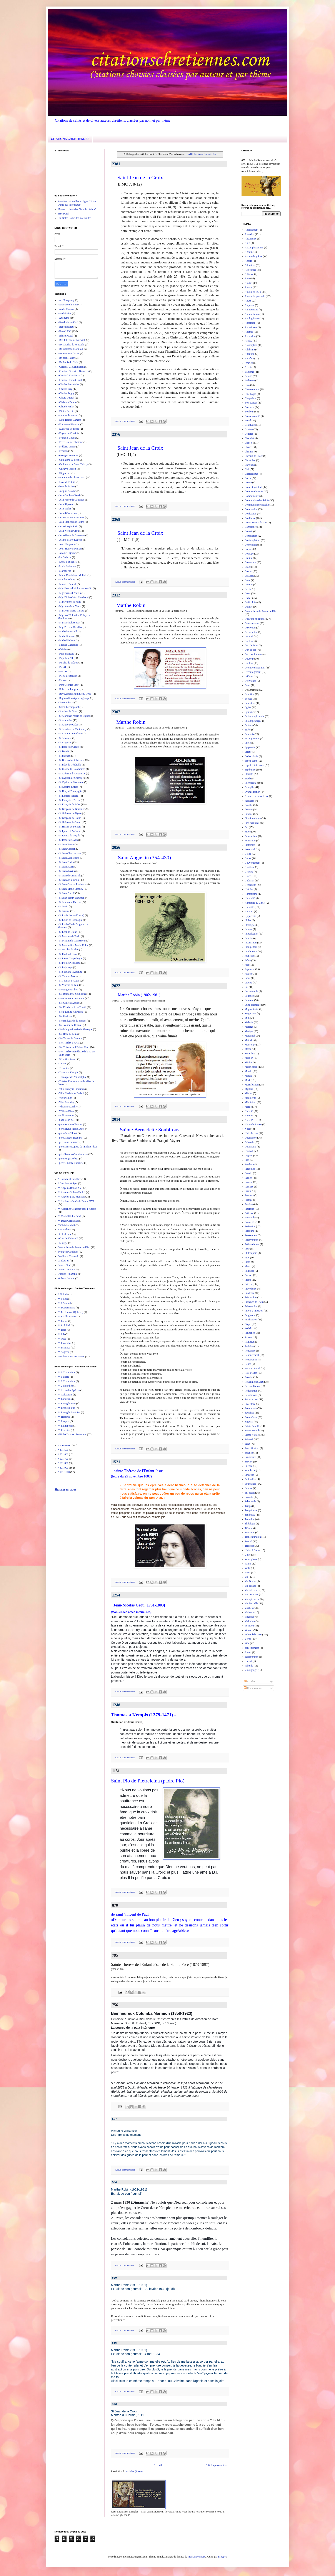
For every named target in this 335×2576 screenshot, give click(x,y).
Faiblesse (250, 800)
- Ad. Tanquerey (66, 300)
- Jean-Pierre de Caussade (71, 535)
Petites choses (252, 1244)
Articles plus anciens (216, 2465)
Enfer (248, 729)
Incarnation (251, 942)
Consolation (251, 535)
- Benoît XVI (65, 331)
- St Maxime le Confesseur (72, 940)
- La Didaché (65, 557)
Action (248, 251)
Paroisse (249, 1186)
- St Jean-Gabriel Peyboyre (72, 884)
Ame (247, 278)
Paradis (248, 1173)
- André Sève (65, 313)
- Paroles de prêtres (68, 662)
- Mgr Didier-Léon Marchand (73, 597)
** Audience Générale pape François (77, 1208)
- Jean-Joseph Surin (68, 526)
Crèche (248, 571)
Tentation (250, 1519)
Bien (247, 385)
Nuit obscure (251, 1133)
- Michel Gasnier (66, 636)
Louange (249, 995)
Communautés (252, 495)
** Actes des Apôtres (69, 1390)
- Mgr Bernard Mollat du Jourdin (75, 588)
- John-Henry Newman (70, 548)
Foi (246, 827)
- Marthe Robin (66, 579)
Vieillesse (250, 1608)
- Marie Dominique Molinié (72, 575)
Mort (247, 1080)
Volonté (249, 1630)
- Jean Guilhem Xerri (69, 495)
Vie (246, 1576)
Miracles (249, 1053)
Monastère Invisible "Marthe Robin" (77, 209)
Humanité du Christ (255, 902)
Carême (249, 429)
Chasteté (249, 447)
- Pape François (66, 653)
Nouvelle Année (253, 1124)
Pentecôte (250, 1222)
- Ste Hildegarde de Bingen (72, 1020)
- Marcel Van (64, 570)
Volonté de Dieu (253, 1634)
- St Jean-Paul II (66, 893)
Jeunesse (249, 955)
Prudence (250, 1293)
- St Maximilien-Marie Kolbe (73, 945)
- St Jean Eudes (66, 862)
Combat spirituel (253, 487)
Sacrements (251, 1408)
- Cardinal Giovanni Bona (71, 366)
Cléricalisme (251, 473)
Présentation (251, 1306)
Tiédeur (249, 1528)
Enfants (249, 725)
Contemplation (252, 540)
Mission (249, 1057)
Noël (247, 1128)
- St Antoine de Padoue (70, 733)
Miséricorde (251, 1066)
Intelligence (251, 951)
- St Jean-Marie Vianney (70, 888)
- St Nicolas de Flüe (68, 949)
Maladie (249, 1022)
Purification (251, 1319)
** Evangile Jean (67, 1403)
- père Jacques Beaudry (70, 1137)
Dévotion (250, 694)
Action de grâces (253, 256)
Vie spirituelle (252, 1599)
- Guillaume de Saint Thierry (73, 464)
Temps (248, 1505)
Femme (249, 809)
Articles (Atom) (134, 2471)
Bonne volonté (252, 416)
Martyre (249, 1031)
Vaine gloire (251, 1559)
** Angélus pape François (71, 1196)
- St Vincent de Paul (68, 985)
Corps (248, 549)
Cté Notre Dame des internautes (74, 217)
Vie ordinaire (251, 1594)
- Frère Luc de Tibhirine (70, 442)
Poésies (249, 1275)
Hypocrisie (250, 916)
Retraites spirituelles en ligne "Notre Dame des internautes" (77, 203)
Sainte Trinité (252, 1430)
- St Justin (63, 906)
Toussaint (250, 1532)
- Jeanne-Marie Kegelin (70, 539)
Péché (248, 1328)
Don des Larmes (253, 654)
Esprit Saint (251, 760)
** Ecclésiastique (67, 1316)
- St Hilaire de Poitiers (69, 826)
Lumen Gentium (66, 1269)
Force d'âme (251, 836)
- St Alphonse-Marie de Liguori (74, 715)
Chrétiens (250, 464)
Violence (249, 1612)
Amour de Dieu (253, 291)
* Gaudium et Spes (68, 1183)
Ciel (247, 469)
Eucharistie (251, 782)
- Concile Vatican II (68, 1238)
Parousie (249, 1195)
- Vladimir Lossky (67, 1106)
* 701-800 (63, 1463)
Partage (249, 1199)
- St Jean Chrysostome (69, 853)
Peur (247, 1248)
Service (249, 1461)
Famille (249, 805)
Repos (248, 1363)
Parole (248, 1191)
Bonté (248, 420)
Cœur (248, 593)
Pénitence (250, 1332)
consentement (252, 1647)
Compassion (251, 509)
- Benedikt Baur (66, 326)
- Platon (62, 680)
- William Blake (66, 1111)
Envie (248, 742)
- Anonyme (64, 317)
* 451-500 (63, 1449)
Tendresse (250, 1514)
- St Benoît (63, 751)
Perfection (250, 1226)
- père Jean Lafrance (68, 1142)
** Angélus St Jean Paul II (71, 1192)
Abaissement (251, 229)
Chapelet (249, 438)
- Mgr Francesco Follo (69, 601)
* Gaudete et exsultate (69, 1179)
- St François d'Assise (69, 800)
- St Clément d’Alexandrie (71, 773)
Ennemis (249, 734)
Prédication (251, 1297)
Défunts (249, 676)
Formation (250, 840)
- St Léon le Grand (67, 931)
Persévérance (251, 1239)
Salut (247, 1443)
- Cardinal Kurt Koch (69, 375)
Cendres (249, 433)
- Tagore (62, 1063)
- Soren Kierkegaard (68, 706)
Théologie (250, 1523)
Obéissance (251, 1137)
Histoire (249, 889)
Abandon (249, 234)
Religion (249, 1346)
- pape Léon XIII (66, 1119)
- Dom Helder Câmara (69, 419)
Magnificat (250, 1013)
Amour (248, 287)
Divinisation (251, 632)
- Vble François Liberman (71, 1088)
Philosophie (251, 1253)
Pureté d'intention (254, 1310)
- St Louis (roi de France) (71, 915)
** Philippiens (65, 1425)
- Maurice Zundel (67, 584)
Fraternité (250, 844)
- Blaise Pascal (65, 335)
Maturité (249, 1040)
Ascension (250, 336)
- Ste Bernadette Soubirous (72, 993)
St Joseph (250, 1492)
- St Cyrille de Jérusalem (71, 782)
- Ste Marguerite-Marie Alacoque (75, 1029)
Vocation (249, 1625)
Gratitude (250, 867)
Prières (248, 1284)
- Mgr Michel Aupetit (69, 622)
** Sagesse (63, 1351)
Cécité (248, 589)
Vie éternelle (251, 1603)
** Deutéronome (66, 1307)
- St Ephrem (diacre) (68, 795)
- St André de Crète (68, 724)
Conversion (251, 544)
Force (248, 831)
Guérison (249, 880)
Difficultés (250, 602)
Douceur (249, 658)
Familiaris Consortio (68, 1256)
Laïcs (247, 978)
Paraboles (250, 1168)
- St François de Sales (69, 804)
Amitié (248, 283)
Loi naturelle (251, 991)
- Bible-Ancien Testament (71, 1356)
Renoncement (252, 1355)
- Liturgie (63, 1242)
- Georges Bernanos (68, 455)
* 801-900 (63, 1467)
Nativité (249, 1111)
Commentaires (253, 1688)
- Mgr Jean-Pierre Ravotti (71, 610)
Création (249, 575)
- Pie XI (62, 666)
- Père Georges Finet (68, 684)
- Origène (63, 649)
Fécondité (250, 849)
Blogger (222, 2556)
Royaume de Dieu (254, 1381)
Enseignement (252, 738)
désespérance (251, 1656)
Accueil (158, 2465)
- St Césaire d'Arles (68, 786)
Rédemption (251, 1390)
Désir (247, 685)
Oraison (249, 1150)
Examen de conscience (256, 796)
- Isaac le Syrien (66, 486)
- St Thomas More (67, 976)
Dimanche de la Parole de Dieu (74, 1247)
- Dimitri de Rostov (68, 415)
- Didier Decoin (66, 411)
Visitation (250, 1621)
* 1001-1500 (64, 1445)
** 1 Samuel (64, 1303)
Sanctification (252, 1448)
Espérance (250, 769)
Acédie (248, 260)
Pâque (248, 1324)
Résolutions (251, 1395)
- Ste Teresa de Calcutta (70, 1038)
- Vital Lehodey (66, 1102)
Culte (247, 580)
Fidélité (249, 814)
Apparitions (251, 327)
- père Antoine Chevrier (70, 1124)
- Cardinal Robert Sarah (70, 380)
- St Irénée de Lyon (68, 839)
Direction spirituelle (255, 618)
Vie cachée (250, 1585)
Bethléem (250, 380)
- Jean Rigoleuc (66, 504)
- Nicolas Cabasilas (68, 644)
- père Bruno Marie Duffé (71, 1128)
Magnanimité (252, 1009)
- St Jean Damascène (69, 857)
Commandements (254, 491)
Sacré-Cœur (251, 1417)
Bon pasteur (251, 402)
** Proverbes (65, 1343)
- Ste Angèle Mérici (68, 989)
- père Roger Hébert (68, 1158)
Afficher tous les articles (202, 154)
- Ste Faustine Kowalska (70, 1011)
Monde (248, 1071)
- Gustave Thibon (67, 468)
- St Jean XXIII (66, 866)
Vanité (248, 1563)
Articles (249, 1681)
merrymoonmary (196, 2556)
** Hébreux (64, 1416)
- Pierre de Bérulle (67, 675)
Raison (248, 1337)
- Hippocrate (64, 473)
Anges (248, 300)
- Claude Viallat (66, 406)
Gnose (248, 858)
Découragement (253, 671)
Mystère (249, 1088)
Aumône (249, 358)
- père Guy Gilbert (67, 1133)
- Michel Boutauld (67, 631)
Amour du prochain (255, 296)
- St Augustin (65, 742)
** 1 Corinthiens (66, 1372)
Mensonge (250, 1044)
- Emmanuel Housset (69, 424)
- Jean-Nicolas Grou (68, 530)
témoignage (251, 1670)
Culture (249, 584)
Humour (249, 911)
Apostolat (250, 322)
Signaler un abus (65, 1489)
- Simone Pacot (66, 702)
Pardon (248, 1177)
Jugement (250, 969)
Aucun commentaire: (125, 421)
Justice (248, 973)
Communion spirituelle (257, 504)
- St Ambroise (65, 720)
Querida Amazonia (67, 1273)
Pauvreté (249, 1217)
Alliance (249, 274)
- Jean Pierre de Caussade (71, 499)
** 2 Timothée (65, 1385)
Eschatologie (251, 756)
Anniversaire (251, 309)
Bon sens (249, 407)
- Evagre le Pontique (68, 428)
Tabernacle (250, 1501)
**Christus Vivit (66, 1225)
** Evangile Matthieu (69, 1412)
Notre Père (250, 1120)
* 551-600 (63, 1454)
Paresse (249, 1182)
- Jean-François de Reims (71, 521)
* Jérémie (63, 1294)
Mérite (248, 1106)
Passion (249, 1204)
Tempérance (251, 1510)
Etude (248, 778)
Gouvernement (252, 862)
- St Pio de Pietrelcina (69, 962)
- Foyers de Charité (68, 433)
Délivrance (250, 680)
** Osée (62, 1338)
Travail (248, 1541)
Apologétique (252, 318)
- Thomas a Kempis (68, 1072)
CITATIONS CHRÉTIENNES (70, 139)
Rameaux (250, 1341)
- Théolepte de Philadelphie (72, 1077)
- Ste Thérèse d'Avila (69, 1042)
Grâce (248, 876)
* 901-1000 (64, 1472)
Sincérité (249, 1474)
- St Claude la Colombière (71, 768)
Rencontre (250, 1350)
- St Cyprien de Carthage (71, 777)
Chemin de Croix (254, 455)
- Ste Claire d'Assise (68, 1002)
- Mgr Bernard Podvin (69, 593)
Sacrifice (249, 1412)
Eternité (249, 773)
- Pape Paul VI (65, 658)
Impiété (249, 938)
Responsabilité (252, 1368)
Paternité (249, 1208)
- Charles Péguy (66, 393)
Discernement (252, 623)
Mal (247, 1018)
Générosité (250, 884)
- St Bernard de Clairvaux (71, 760)
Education (250, 703)
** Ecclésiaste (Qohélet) (70, 1312)
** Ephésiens (65, 1398)
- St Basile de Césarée (69, 746)
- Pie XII (62, 671)
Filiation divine (253, 818)
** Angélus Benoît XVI (70, 1187)
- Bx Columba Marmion (70, 348)
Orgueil (249, 1155)
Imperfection (251, 933)
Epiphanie (250, 747)
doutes (248, 1652)
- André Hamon (66, 309)
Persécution (251, 1235)
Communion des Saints (257, 500)
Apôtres (249, 331)
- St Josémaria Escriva (69, 902)
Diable (248, 598)
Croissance (250, 562)
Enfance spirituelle (254, 716)
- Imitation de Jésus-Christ (71, 477)
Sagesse (249, 1421)
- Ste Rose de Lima (68, 1033)
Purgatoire (250, 1315)
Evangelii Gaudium (68, 1251)
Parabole (249, 1164)
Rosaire (249, 1377)
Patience (249, 1213)
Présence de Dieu (254, 1301)
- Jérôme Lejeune (67, 552)
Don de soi (250, 649)
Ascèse (248, 340)
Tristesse (249, 1545)
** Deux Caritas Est (68, 1220)
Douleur (249, 663)
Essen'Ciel (63, 213)
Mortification (252, 1084)
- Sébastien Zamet (67, 1059)
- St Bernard (64, 755)
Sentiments (250, 1457)
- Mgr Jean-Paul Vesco (70, 606)
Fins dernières (252, 822)
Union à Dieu (252, 1550)
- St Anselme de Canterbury (72, 729)
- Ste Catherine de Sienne (71, 998)
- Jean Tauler (64, 508)
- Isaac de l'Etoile (67, 482)
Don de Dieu (251, 645)
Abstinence (251, 238)
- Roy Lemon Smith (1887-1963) (75, 693)
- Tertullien (63, 1068)
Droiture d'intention (255, 667)
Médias (248, 1093)
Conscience (251, 526)
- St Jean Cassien (67, 848)
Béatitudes (250, 424)
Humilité (249, 907)
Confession (251, 513)
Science (249, 1452)
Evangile (249, 787)
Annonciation (252, 314)
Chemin (249, 451)
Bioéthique (250, 393)
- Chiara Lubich (66, 397)
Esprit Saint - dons (254, 765)
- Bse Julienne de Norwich (71, 340)
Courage (249, 553)
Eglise (248, 707)
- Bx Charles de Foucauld (71, 344)
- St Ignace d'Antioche (69, 831)
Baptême (249, 371)
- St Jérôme (64, 911)
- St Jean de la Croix (68, 879)
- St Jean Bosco (66, 844)
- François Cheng (67, 437)
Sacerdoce (250, 1403)
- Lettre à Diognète (68, 561)
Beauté (248, 376)
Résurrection (251, 1399)
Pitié (247, 1257)
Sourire (248, 1488)
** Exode (63, 1321)
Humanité (250, 898)
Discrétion (250, 627)
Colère (248, 482)
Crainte (248, 557)
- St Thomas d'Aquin (69, 980)
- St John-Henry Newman (71, 897)
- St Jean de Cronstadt (69, 875)
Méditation (250, 1102)
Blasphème (250, 398)
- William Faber (66, 1115)
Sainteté (249, 1439)
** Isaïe (62, 1329)
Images (248, 929)
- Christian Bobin (67, 402)
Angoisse (250, 305)
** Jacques (63, 1421)
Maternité (250, 1035)
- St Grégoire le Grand (69, 822)
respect (248, 1661)
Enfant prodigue (253, 720)
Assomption (251, 345)
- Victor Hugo (65, 1097)
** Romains (64, 1430)
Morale (248, 1075)
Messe (248, 1048)
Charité (248, 442)
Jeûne (248, 960)
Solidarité (250, 1479)
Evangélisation (252, 791)
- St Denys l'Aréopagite (70, 791)
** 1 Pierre (63, 1376)
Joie (247, 964)
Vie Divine (250, 1581)
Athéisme (250, 349)
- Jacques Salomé (67, 490)
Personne (249, 1230)
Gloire (248, 853)
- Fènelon (63, 450)
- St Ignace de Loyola (69, 835)
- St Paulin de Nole (68, 954)
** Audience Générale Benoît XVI (76, 1201)
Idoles (248, 920)
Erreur (248, 751)
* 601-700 (63, 1458)
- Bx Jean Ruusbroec (69, 353)
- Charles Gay (65, 388)
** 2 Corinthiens (66, 1381)
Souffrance (250, 1483)
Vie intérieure (252, 1590)
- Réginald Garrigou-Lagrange (74, 698)
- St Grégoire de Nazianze (71, 809)
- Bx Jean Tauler (66, 357)
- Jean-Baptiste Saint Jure (71, 517)
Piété (247, 1261)
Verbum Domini (66, 1278)
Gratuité (249, 871)
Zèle (247, 1643)
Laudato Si (63, 1260)
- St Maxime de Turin (69, 936)
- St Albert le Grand (68, 711)
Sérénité (249, 1497)
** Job (61, 1334)
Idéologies (250, 924)
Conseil (249, 531)
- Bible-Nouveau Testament (72, 1434)
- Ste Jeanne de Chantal (70, 1025)
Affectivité (250, 269)
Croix (248, 566)
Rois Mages (251, 1372)
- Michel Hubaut (66, 640)
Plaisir (248, 1266)
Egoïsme (249, 712)
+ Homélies (64, 1229)
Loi (246, 986)
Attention (250, 353)
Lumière (249, 1000)
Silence (248, 1465)
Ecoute (248, 698)
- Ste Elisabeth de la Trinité (72, 1007)
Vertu (247, 1567)
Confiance (250, 518)
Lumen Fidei (64, 1265)
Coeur (248, 478)
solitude (249, 1665)
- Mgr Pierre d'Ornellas (70, 627)
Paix (247, 1159)
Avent (248, 367)
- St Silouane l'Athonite (70, 971)
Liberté (248, 982)
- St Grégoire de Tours (69, 817)
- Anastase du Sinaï (68, 304)
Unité (248, 1554)
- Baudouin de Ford (68, 322)
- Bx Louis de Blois (68, 362)
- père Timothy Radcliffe (71, 1162)
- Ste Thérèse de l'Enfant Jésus (74, 1047)
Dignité (249, 606)
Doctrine (249, 641)
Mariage (249, 1026)
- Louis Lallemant (67, 566)
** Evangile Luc (66, 1407)
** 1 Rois (63, 1298)
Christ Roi (250, 460)
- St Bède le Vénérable (69, 764)
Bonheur (249, 411)
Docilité (249, 636)
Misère (248, 1062)
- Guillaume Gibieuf (68, 459)
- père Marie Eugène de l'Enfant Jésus (77, 1146)
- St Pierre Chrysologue (70, 958)
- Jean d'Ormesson (67, 513)
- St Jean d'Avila (66, 871)
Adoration (250, 265)
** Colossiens (65, 1394)
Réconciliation (252, 1386)
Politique (249, 1270)
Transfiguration (253, 1536)
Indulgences (251, 946)
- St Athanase (65, 738)
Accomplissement (254, 247)
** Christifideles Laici (69, 1216)
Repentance (251, 1359)
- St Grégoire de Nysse (70, 813)
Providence (251, 1288)
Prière (248, 1279)
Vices (248, 1572)
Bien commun (252, 389)
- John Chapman (66, 544)
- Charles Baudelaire (68, 384)
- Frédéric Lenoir (67, 446)
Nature (248, 1115)
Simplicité (250, 1470)
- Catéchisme (65, 1234)
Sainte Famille (252, 1426)
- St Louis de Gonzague (70, 919)
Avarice (249, 362)
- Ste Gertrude (65, 1016)
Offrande (249, 1142)
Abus (247, 243)
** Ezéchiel (64, 1325)
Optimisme (250, 1146)
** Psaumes (64, 1347)
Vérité (248, 1638)
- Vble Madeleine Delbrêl (71, 1093)
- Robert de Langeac (68, 689)
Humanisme (251, 893)
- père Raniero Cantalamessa (73, 1154)
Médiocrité (250, 1097)
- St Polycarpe (65, 967)
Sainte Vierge (252, 1434)
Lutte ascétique (253, 1004)
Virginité (249, 1616)
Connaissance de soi (255, 522)
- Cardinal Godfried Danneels (73, 371)
